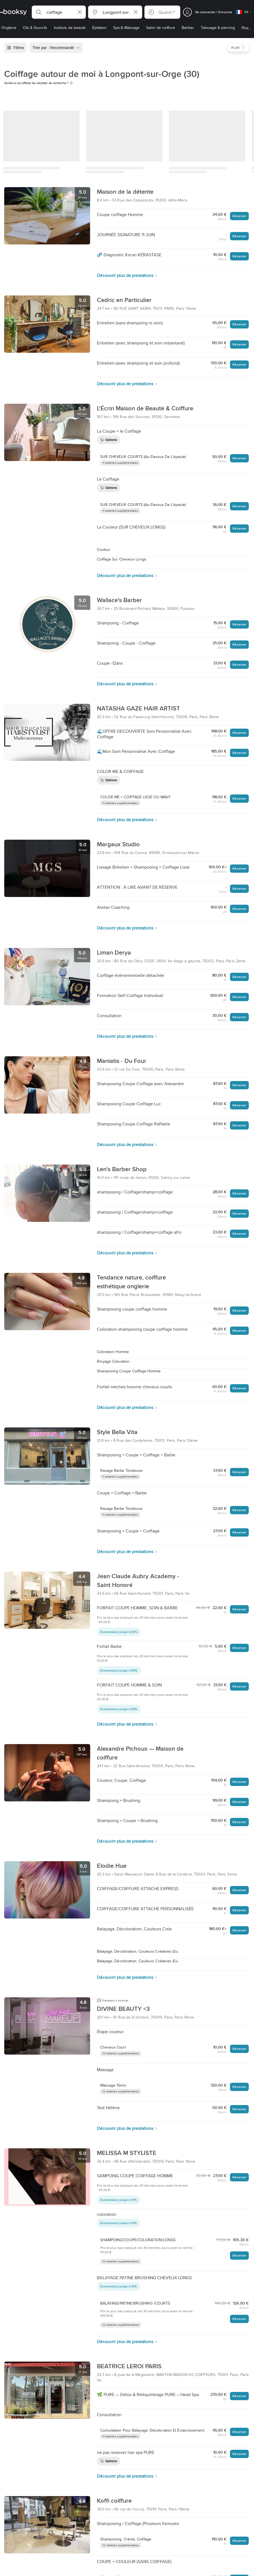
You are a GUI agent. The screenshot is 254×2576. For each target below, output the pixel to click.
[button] (59, 12)
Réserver (239, 216)
